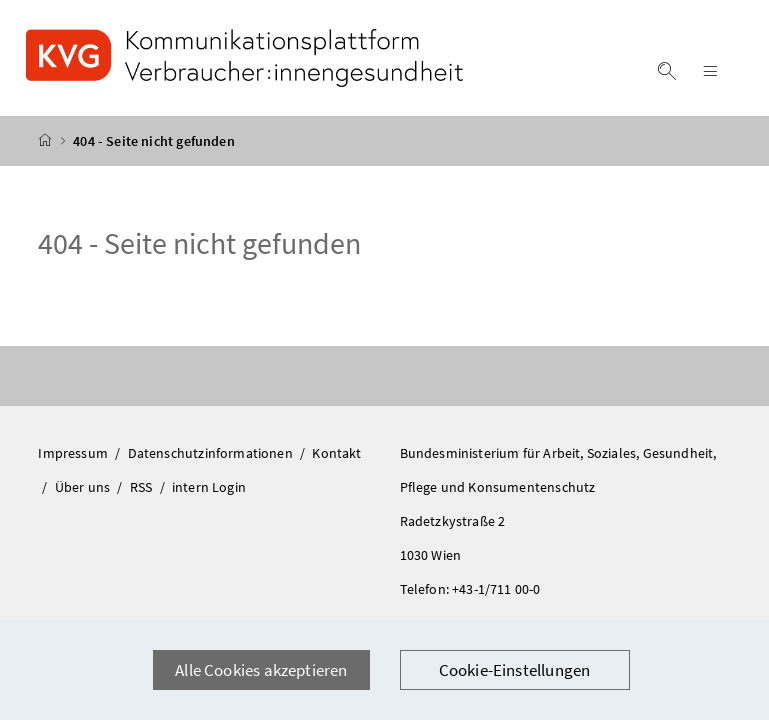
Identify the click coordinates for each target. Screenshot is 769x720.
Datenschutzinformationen (212, 453)
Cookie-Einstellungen (515, 670)
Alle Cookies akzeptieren (261, 670)
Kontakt (336, 453)
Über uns (84, 487)
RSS (143, 487)
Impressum (74, 453)
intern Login (209, 487)
